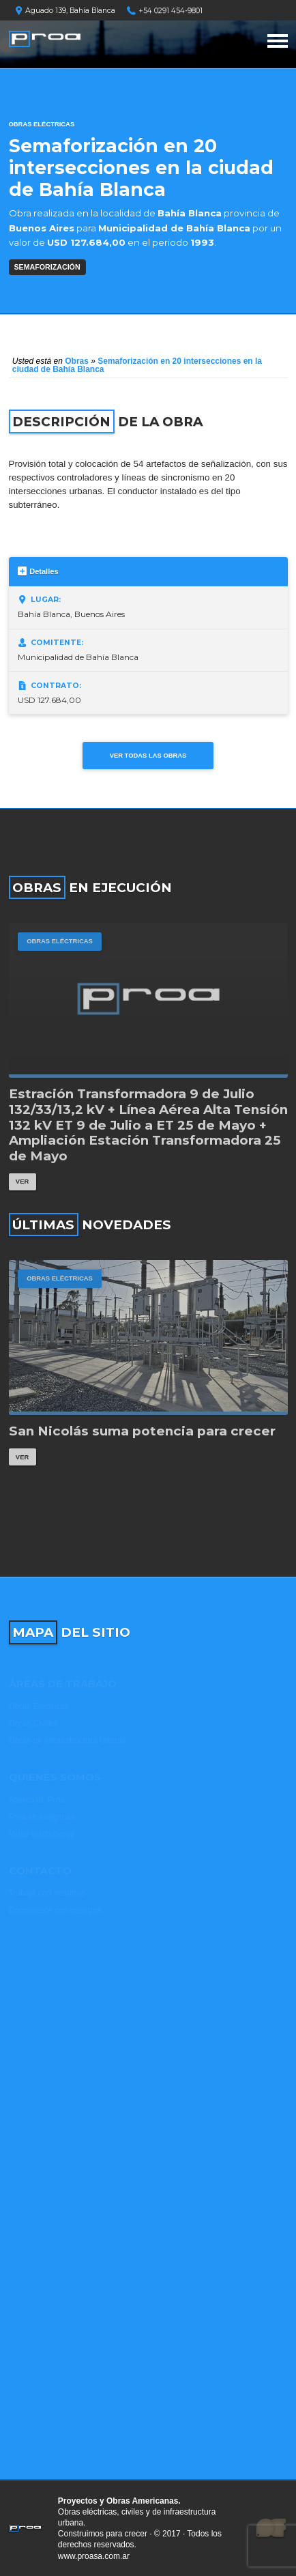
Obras (77, 361)
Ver (22, 1181)
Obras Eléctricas (42, 124)
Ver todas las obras (148, 755)
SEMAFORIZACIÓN (47, 267)
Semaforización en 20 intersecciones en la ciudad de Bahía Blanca (137, 365)
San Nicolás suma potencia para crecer (142, 1431)
